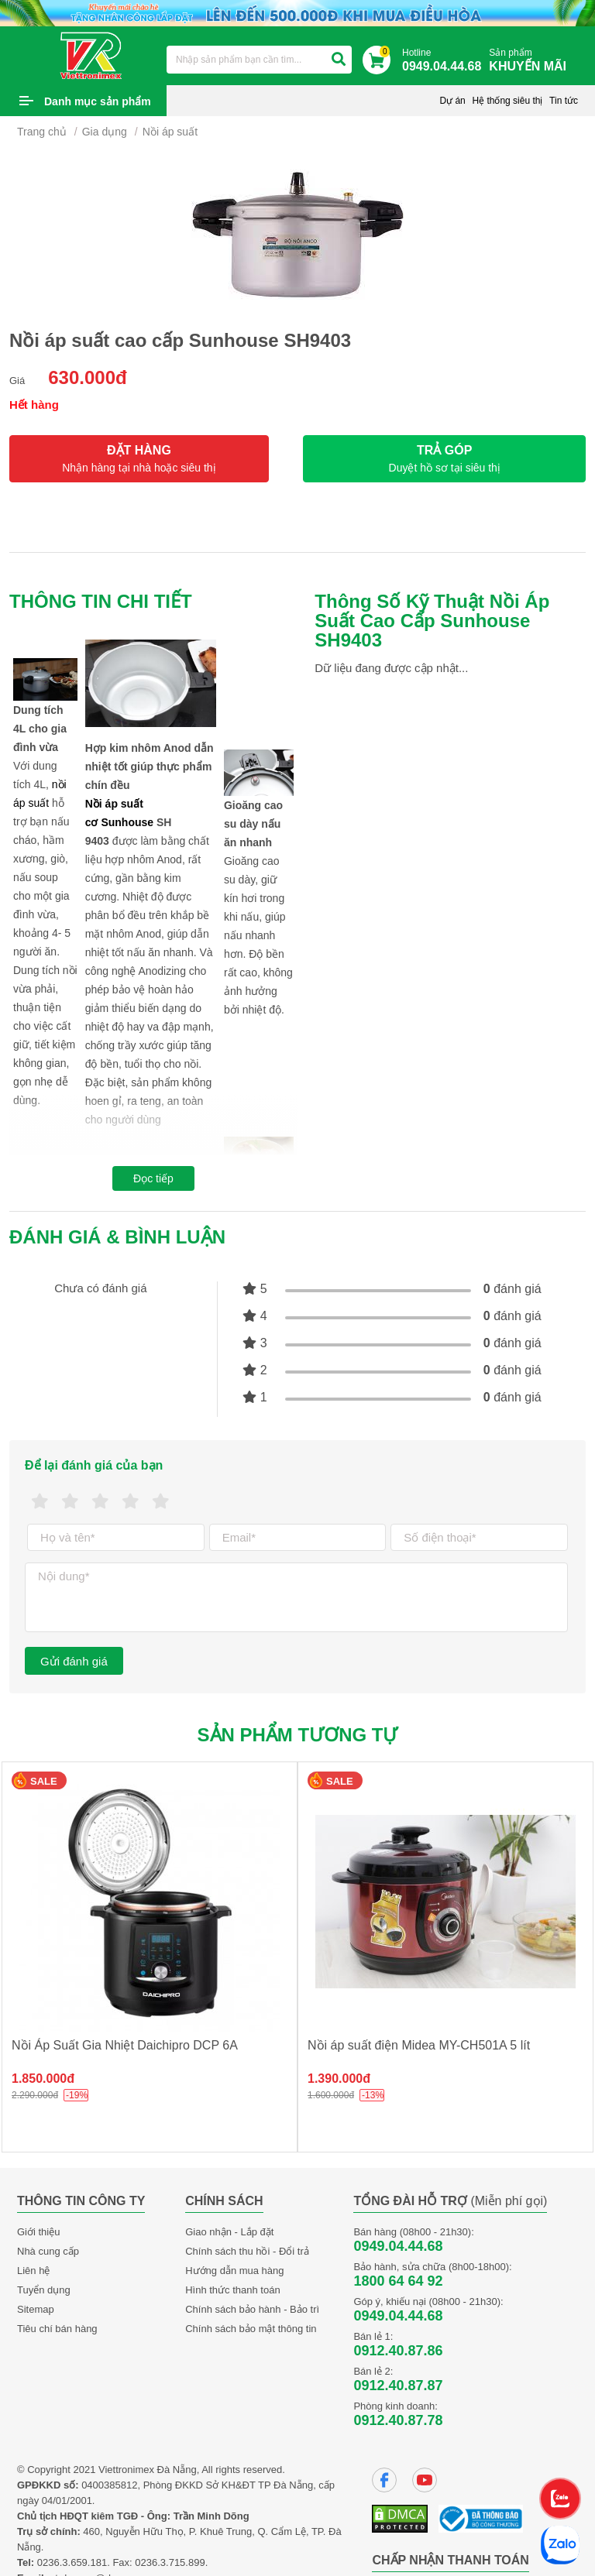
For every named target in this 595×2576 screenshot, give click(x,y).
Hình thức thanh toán (232, 2290)
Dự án (452, 100)
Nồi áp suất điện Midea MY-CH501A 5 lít (419, 2045)
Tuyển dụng (44, 2290)
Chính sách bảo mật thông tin (250, 2328)
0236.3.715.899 (170, 2562)
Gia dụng (104, 131)
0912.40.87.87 (397, 2385)
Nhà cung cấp (48, 2251)
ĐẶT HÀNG (139, 459)
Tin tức (563, 100)
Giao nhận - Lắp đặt (229, 2232)
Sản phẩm (531, 60)
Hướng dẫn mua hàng (234, 2270)
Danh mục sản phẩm (97, 101)
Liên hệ (33, 2270)
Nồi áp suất (170, 131)
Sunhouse (127, 822)
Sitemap (35, 2309)
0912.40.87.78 (397, 2420)
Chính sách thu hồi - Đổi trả (247, 2251)
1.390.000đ (339, 2078)
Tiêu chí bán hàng (57, 2328)
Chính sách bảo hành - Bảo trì (252, 2309)
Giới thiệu (38, 2232)
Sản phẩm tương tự (298, 1734)
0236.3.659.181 (72, 2562)
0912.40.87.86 (397, 2350)
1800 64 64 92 (397, 2281)
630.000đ (87, 377)
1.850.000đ (43, 2078)
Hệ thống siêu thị (507, 100)
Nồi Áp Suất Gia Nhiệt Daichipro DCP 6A (125, 2045)
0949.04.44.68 (397, 2246)
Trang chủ (42, 131)
